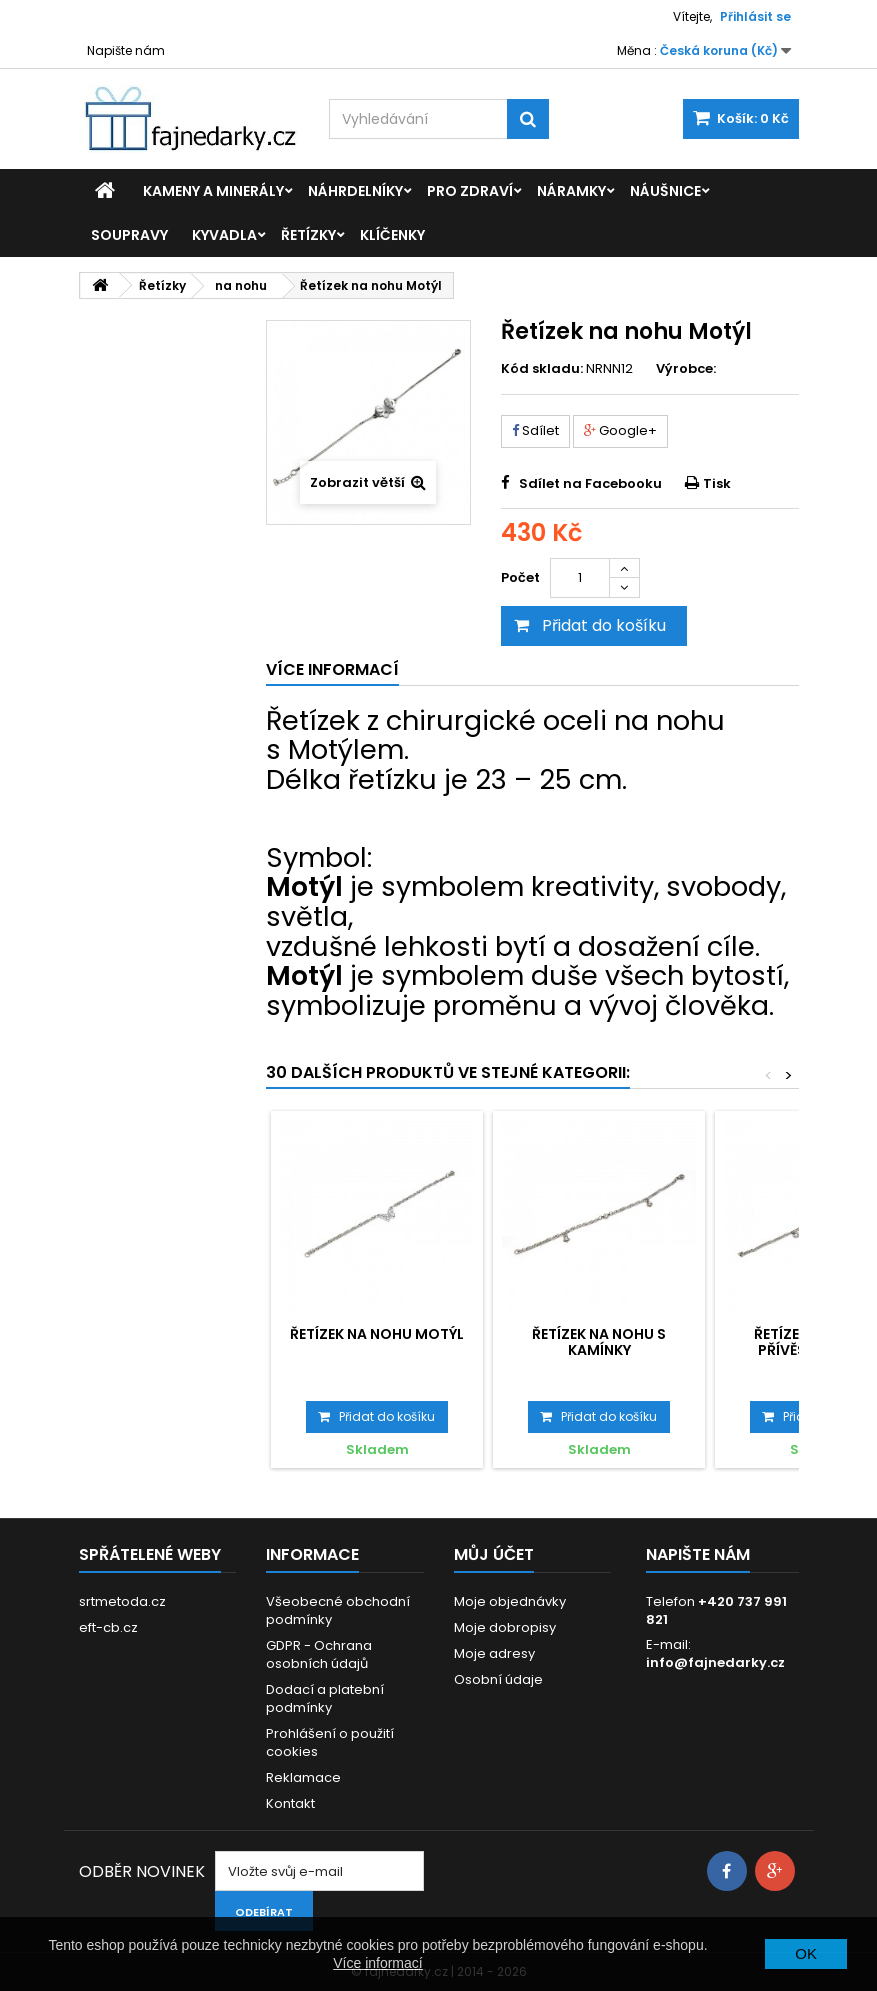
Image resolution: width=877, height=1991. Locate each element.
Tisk (717, 483)
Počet (520, 577)
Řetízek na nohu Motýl (377, 1334)
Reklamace (303, 1777)
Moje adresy (494, 1653)
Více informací (377, 1963)
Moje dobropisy (505, 1627)
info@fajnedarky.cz (715, 1662)
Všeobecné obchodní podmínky (338, 1610)
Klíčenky (392, 235)
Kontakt (290, 1803)
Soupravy (129, 235)
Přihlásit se (755, 16)
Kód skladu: (542, 369)
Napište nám (126, 50)
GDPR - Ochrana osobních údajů (319, 1654)
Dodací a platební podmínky (325, 1698)
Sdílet (535, 430)
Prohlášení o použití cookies (330, 1742)
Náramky (571, 191)
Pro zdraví (470, 191)
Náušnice (665, 191)
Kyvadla (224, 235)
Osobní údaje (498, 1679)
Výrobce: (686, 369)
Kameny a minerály (213, 191)
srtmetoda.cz (122, 1601)
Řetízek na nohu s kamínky (599, 1342)
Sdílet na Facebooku (590, 483)
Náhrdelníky (355, 191)
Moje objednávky (510, 1601)
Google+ (620, 430)
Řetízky (308, 235)
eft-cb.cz (108, 1627)
